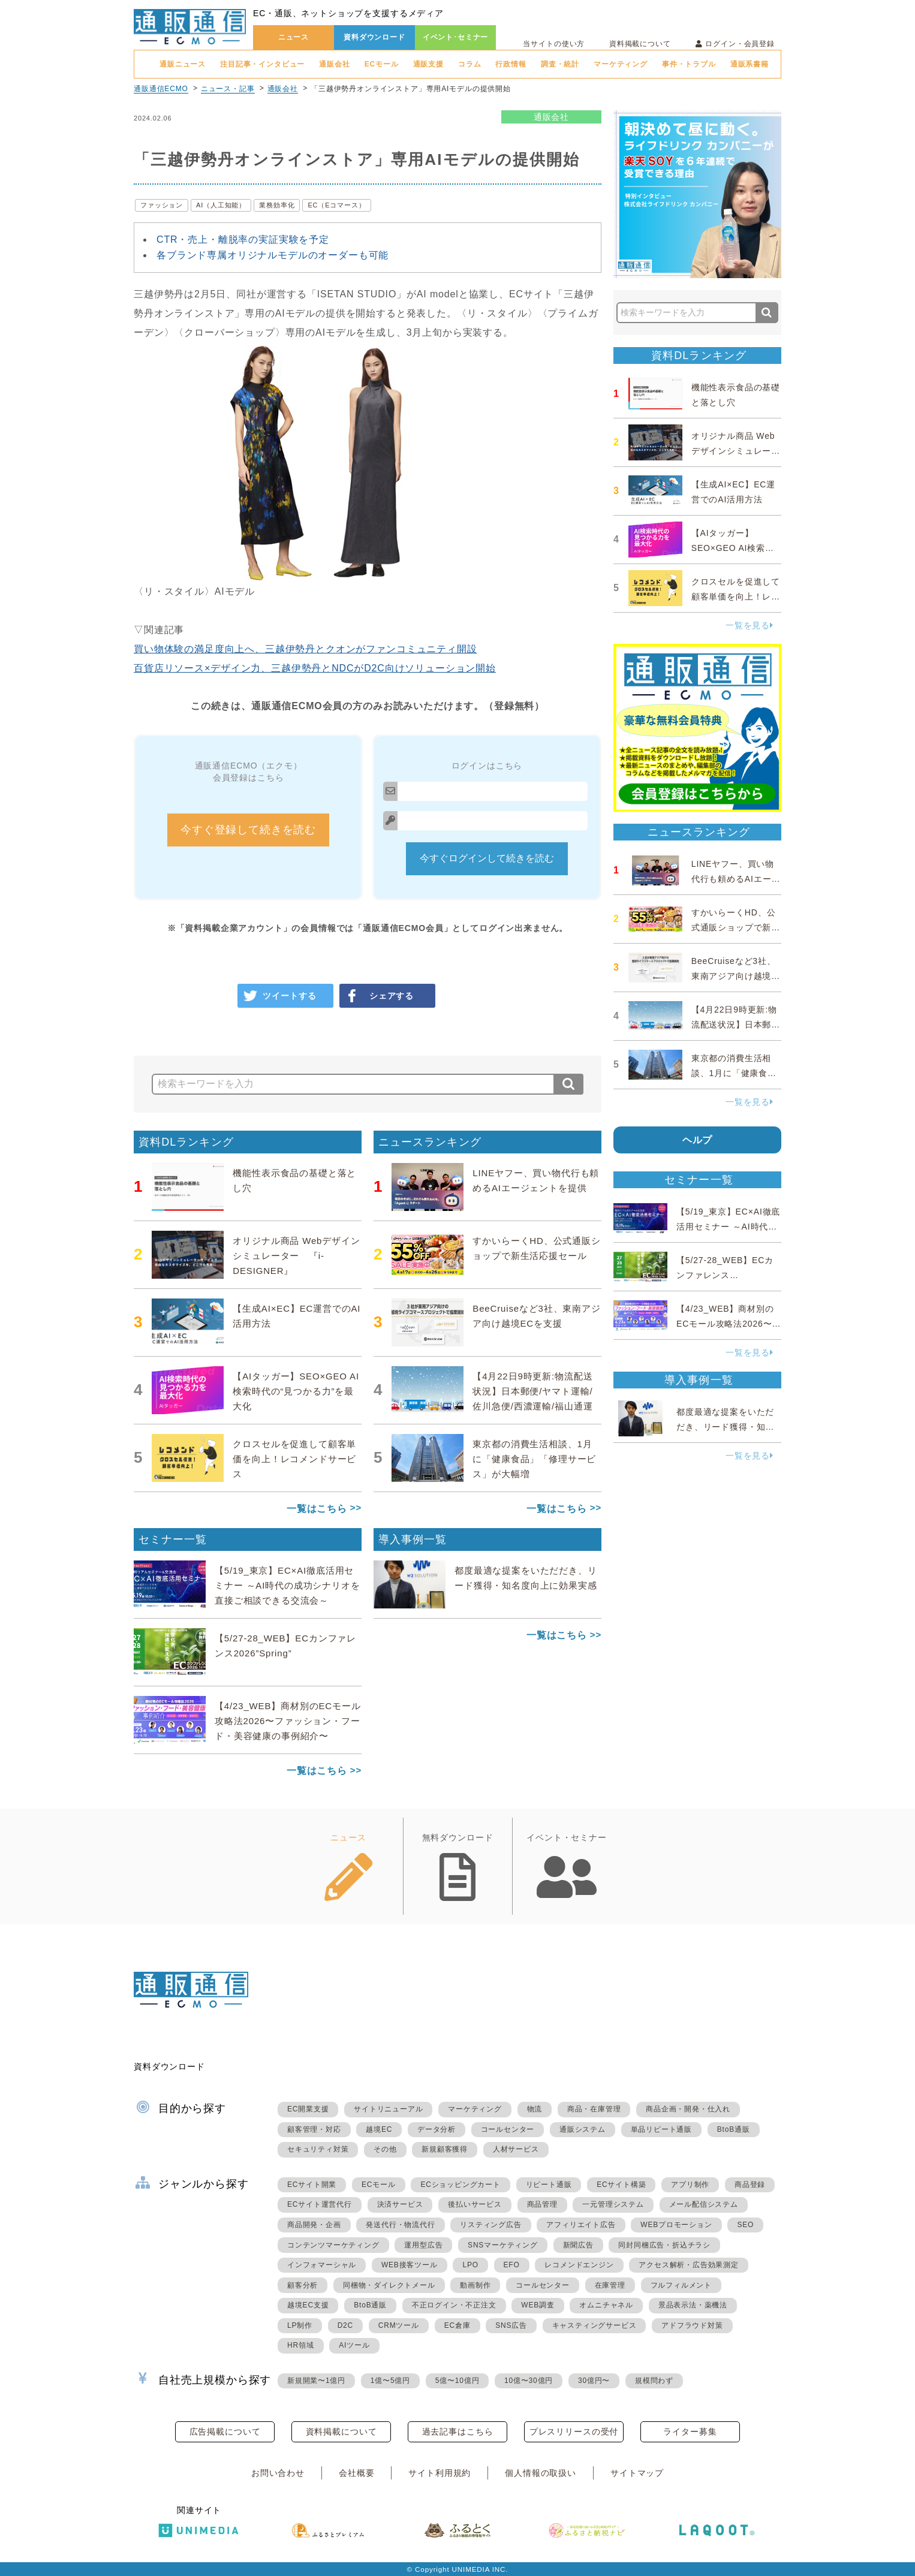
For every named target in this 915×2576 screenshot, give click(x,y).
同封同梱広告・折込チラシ (664, 2245)
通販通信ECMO (161, 89)
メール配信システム (703, 2204)
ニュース (293, 37)
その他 (385, 2149)
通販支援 (428, 64)
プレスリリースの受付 (573, 2431)
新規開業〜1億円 (316, 2380)
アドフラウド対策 (692, 2325)
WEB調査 (537, 2305)
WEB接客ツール (409, 2265)
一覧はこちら (317, 1509)
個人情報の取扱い (540, 2473)
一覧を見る (749, 625)
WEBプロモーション (676, 2225)
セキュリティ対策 (317, 2149)
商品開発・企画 (314, 2225)
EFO (512, 2265)
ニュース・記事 (228, 89)
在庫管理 (610, 2285)
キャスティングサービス (594, 2325)
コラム (469, 64)
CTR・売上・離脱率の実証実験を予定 (242, 239)
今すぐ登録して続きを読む (248, 830)
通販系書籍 (749, 64)
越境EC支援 (308, 2305)
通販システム (582, 2129)
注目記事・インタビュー (262, 64)
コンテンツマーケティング (333, 2245)
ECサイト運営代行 (319, 2204)
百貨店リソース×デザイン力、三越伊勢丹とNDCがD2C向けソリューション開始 (315, 668)
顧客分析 (302, 2285)
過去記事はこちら (457, 2431)
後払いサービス (475, 2204)
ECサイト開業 (311, 2184)
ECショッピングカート (460, 2184)
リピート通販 (549, 2184)
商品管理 (542, 2204)
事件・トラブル (689, 64)
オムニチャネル (606, 2305)
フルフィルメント (681, 2285)
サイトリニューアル (388, 2109)
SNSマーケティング (503, 2245)
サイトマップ (637, 2473)
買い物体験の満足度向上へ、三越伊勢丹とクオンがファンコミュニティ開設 (305, 649)
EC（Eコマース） (336, 205)
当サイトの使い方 (554, 43)
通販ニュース (182, 64)
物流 (535, 2109)
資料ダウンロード (374, 37)
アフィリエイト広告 (580, 2225)
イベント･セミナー (456, 37)
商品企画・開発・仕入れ (688, 2109)
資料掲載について (640, 43)
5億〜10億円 (457, 2380)
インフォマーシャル (321, 2265)
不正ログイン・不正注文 (454, 2305)
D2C (345, 2325)
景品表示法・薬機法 (692, 2305)
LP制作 (299, 2325)
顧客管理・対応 (314, 2129)
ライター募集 (690, 2431)
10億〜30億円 (528, 2380)
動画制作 (475, 2285)
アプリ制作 (690, 2184)
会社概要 (356, 2473)
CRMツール (398, 2325)
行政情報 (510, 64)
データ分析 (436, 2129)
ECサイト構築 (621, 2184)
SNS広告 (511, 2325)
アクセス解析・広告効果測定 (688, 2265)
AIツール (354, 2345)
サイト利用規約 (439, 2473)
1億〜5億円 (390, 2380)
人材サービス (516, 2149)
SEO (745, 2225)
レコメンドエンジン (578, 2265)
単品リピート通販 (661, 2129)
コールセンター (508, 2129)
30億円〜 (594, 2380)
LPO (470, 2265)
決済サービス (400, 2204)
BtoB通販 (733, 2129)
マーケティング (621, 64)
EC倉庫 (457, 2325)
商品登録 (750, 2184)
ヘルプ (697, 1140)
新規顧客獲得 (445, 2149)
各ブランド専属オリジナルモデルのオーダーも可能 (272, 255)
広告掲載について (225, 2431)
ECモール (382, 64)
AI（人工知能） (221, 205)
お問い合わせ (278, 2473)
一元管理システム (612, 2204)
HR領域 (300, 2345)
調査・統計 (560, 64)
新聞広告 (578, 2245)
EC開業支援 (308, 2109)
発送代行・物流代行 (400, 2225)
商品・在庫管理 (594, 2109)
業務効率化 (276, 205)
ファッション (161, 205)
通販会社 (334, 64)
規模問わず (654, 2380)
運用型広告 (423, 2245)
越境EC (379, 2129)
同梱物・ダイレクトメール (389, 2285)
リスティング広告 (490, 2225)
